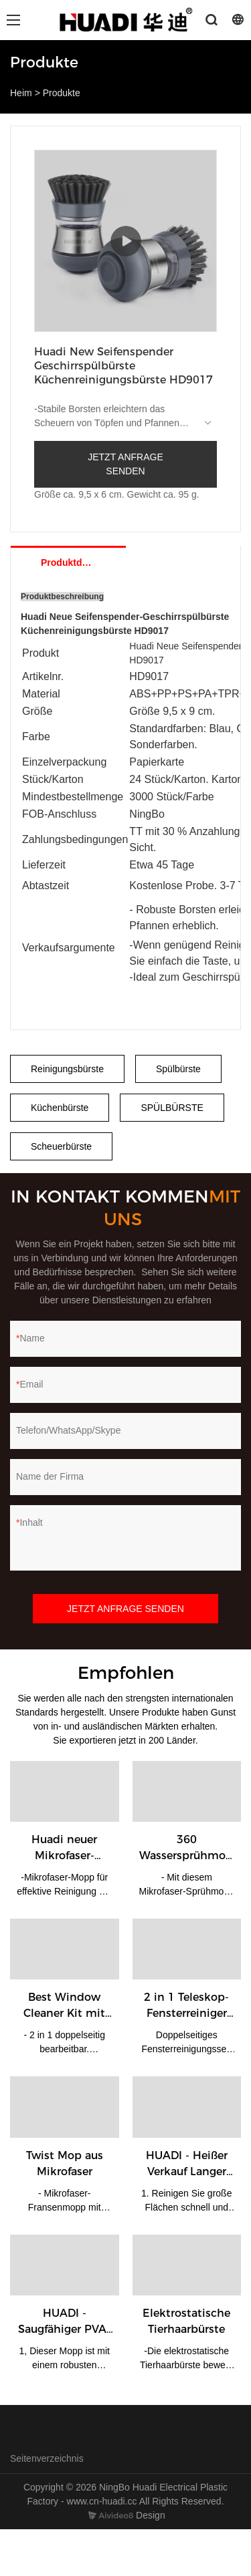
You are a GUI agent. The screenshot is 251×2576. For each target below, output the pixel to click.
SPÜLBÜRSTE (172, 1107)
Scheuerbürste (61, 1146)
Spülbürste (178, 1069)
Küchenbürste (59, 1107)
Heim (21, 93)
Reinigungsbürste (67, 1069)
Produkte (61, 93)
